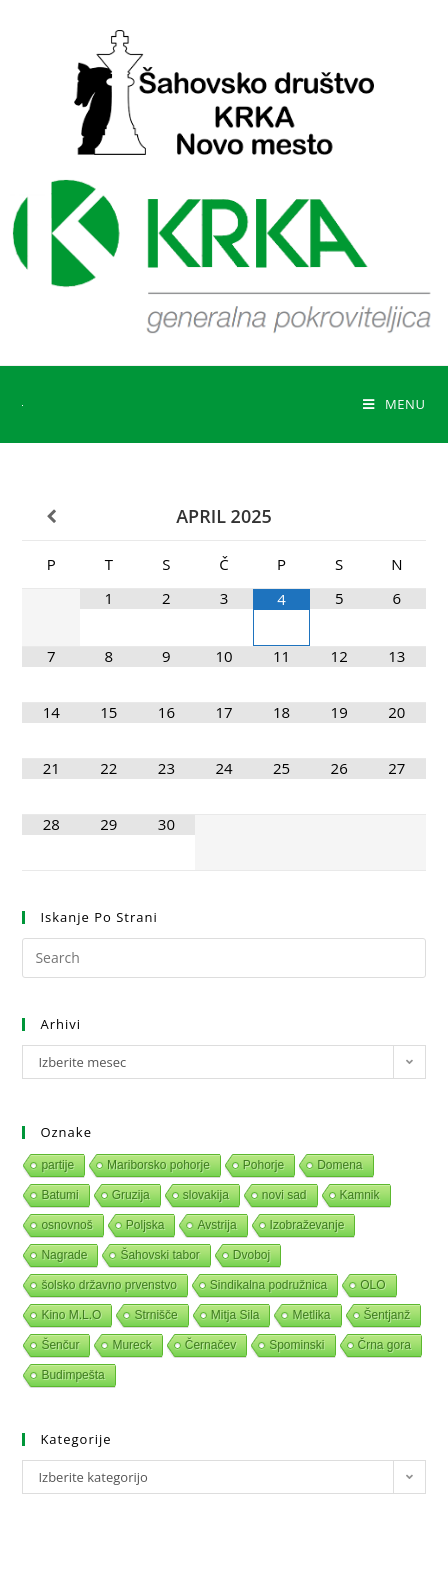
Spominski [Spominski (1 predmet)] (296, 1345)
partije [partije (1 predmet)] (57, 1165)
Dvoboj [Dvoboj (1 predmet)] (251, 1255)
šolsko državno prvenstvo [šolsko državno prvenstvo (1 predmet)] (108, 1285)
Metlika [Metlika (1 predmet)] (311, 1315)
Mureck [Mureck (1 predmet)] (131, 1345)
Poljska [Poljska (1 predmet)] (145, 1225)
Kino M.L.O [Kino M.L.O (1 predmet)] (71, 1315)
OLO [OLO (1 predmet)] (372, 1285)
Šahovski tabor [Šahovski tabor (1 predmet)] (159, 1255)
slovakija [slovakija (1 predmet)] (206, 1195)
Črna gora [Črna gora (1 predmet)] (384, 1345)
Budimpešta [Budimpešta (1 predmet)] (72, 1375)
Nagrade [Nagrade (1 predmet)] (64, 1255)
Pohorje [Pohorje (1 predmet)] (263, 1165)
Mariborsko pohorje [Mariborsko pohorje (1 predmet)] (158, 1165)
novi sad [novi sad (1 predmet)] (284, 1195)
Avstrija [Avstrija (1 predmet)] (216, 1225)
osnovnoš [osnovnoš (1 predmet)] (66, 1225)
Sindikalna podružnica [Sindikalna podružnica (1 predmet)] (268, 1285)
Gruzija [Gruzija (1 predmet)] (131, 1195)
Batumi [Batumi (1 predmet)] (59, 1195)
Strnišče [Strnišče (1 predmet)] (155, 1315)
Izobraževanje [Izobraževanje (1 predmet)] (307, 1225)
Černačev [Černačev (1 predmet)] (210, 1345)
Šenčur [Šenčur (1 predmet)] (60, 1345)
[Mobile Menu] (394, 404)
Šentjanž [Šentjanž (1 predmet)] (387, 1315)
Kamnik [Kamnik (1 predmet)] (360, 1195)
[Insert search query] (223, 958)
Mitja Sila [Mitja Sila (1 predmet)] (235, 1315)
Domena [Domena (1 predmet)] (339, 1165)
